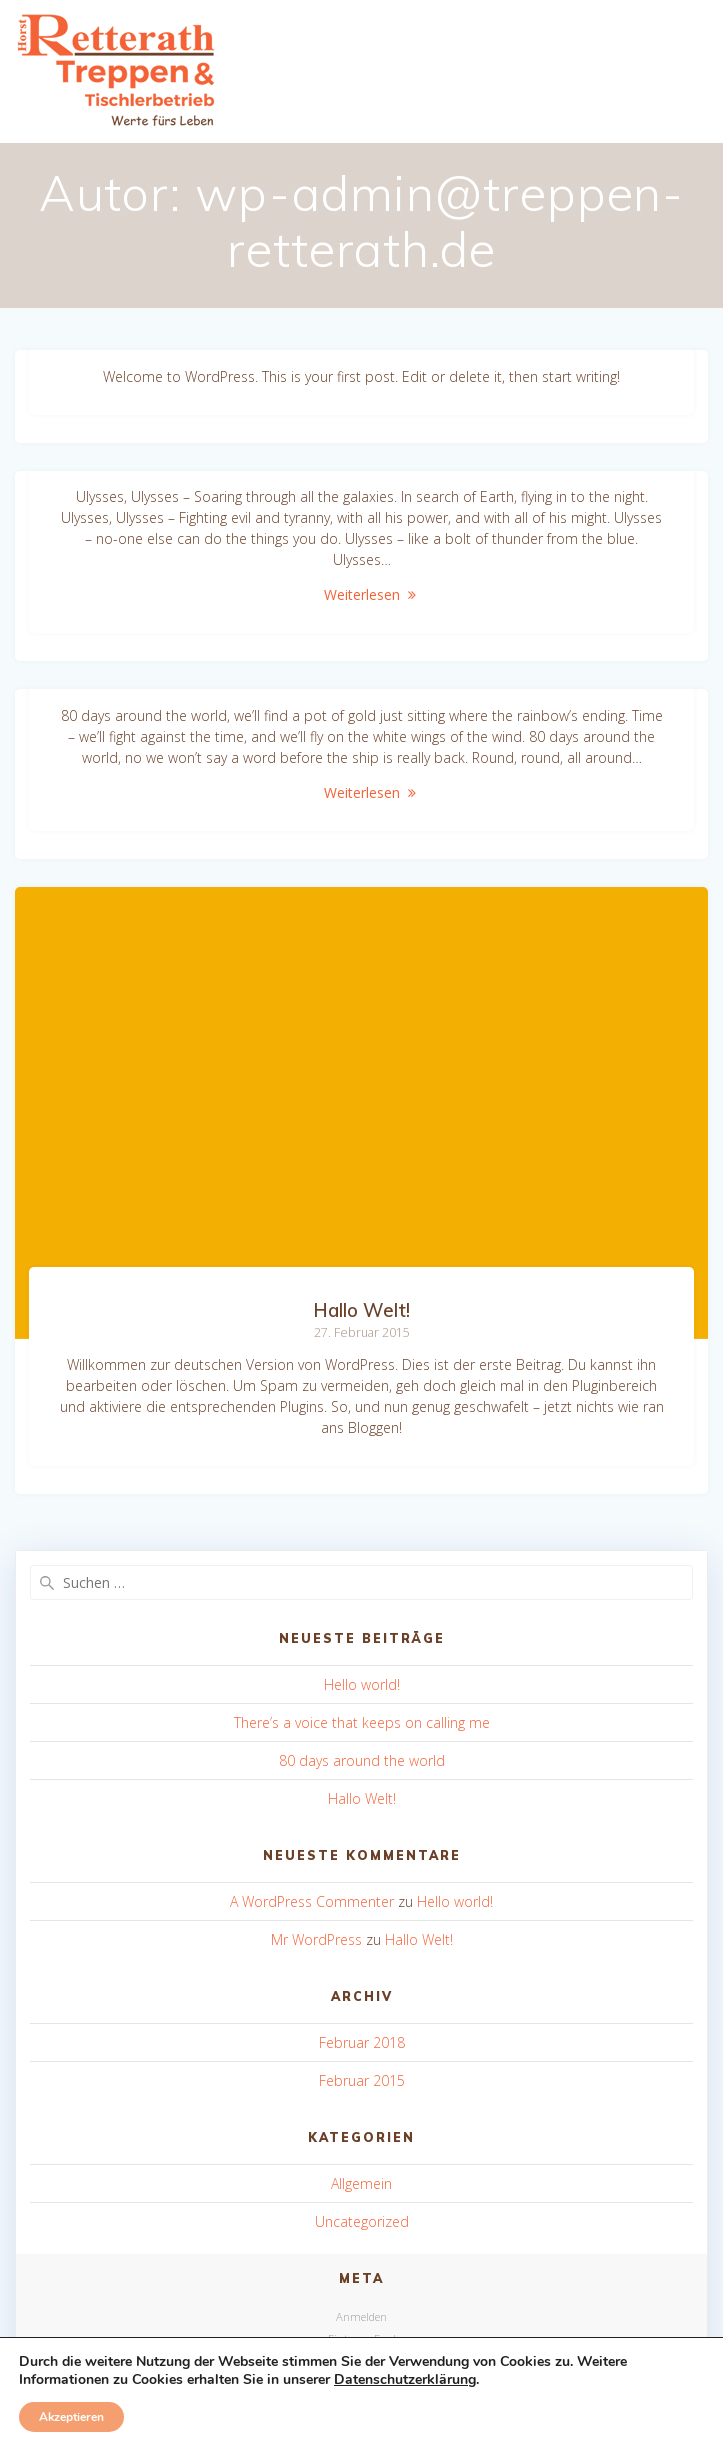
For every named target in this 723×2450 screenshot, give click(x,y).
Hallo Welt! (361, 1310)
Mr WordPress (316, 1939)
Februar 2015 (362, 2080)
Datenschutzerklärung (405, 2379)
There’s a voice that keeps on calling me (362, 1722)
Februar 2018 (362, 2042)
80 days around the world (362, 1760)
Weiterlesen (362, 594)
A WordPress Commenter (312, 1901)
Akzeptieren (71, 2417)
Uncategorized (362, 2221)
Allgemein (361, 2183)
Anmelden (361, 2316)
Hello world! (362, 1684)
